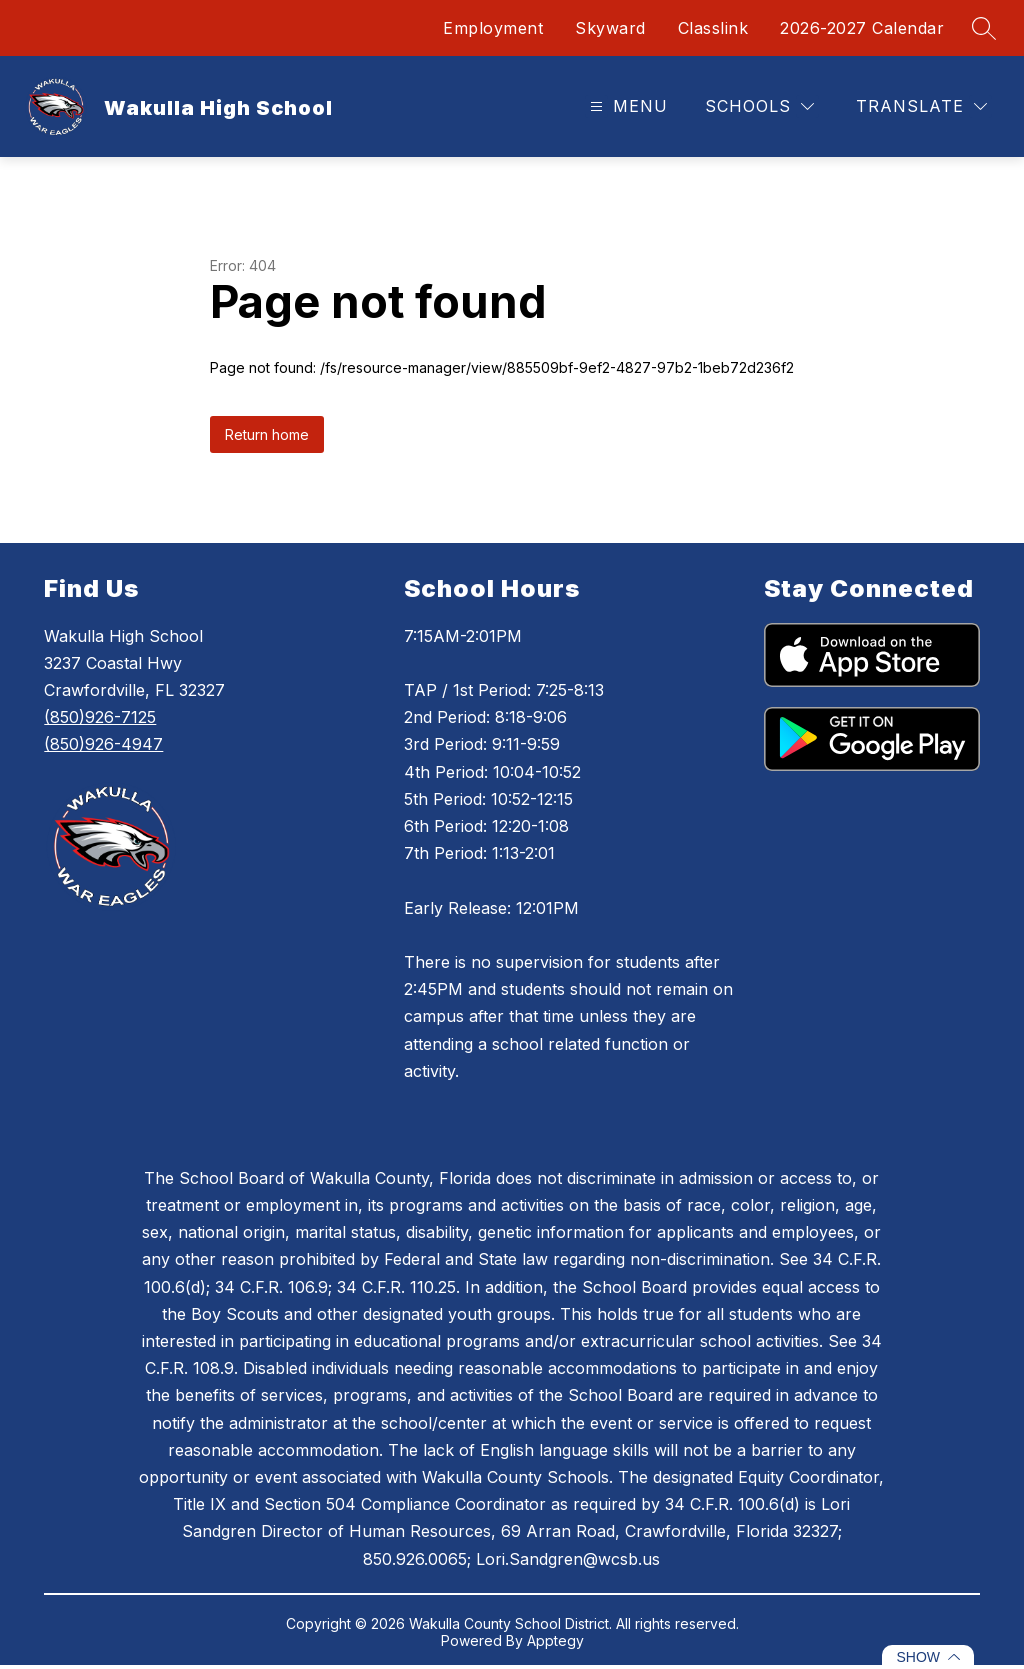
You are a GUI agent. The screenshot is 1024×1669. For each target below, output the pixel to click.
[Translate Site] (921, 106)
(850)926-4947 (103, 744)
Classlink (713, 28)
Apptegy (555, 1640)
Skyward (610, 28)
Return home (267, 434)
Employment (493, 28)
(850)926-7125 (100, 717)
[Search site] (984, 28)
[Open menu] (626, 106)
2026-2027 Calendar (862, 28)
